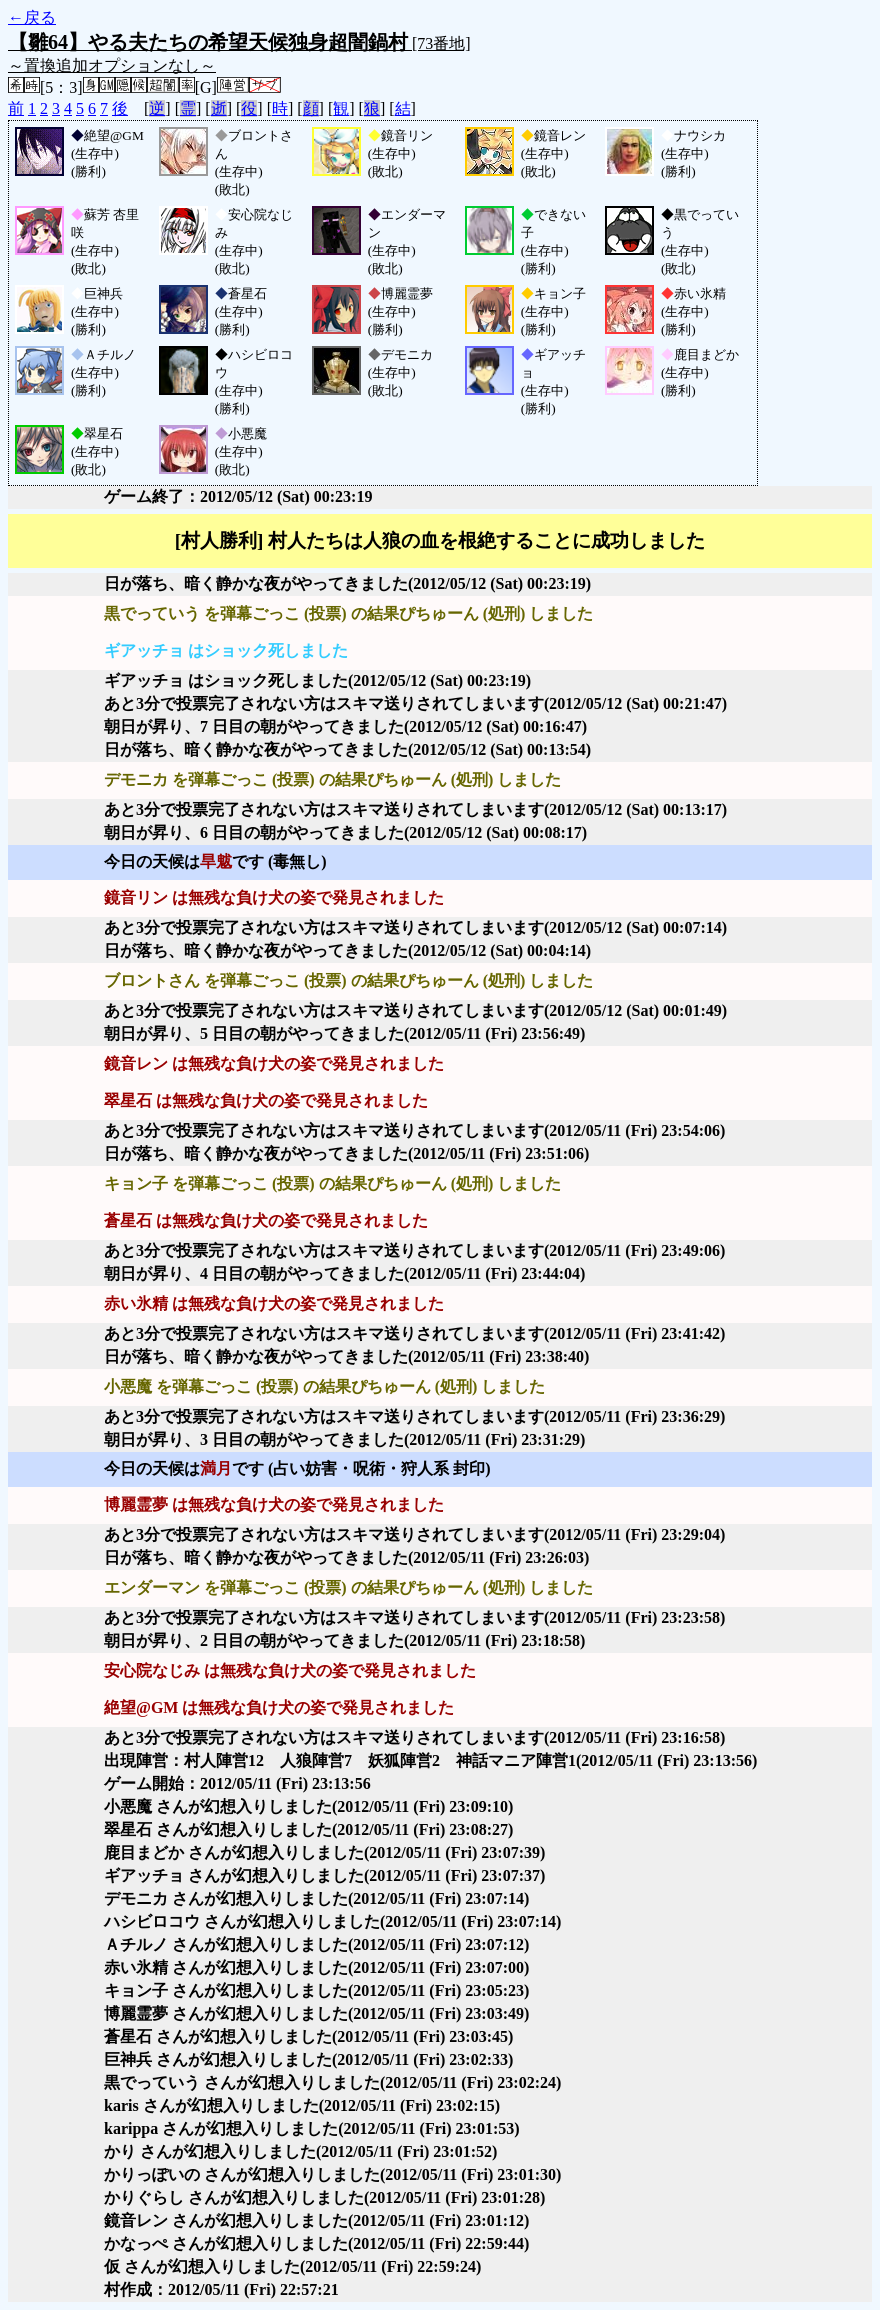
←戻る (32, 17)
